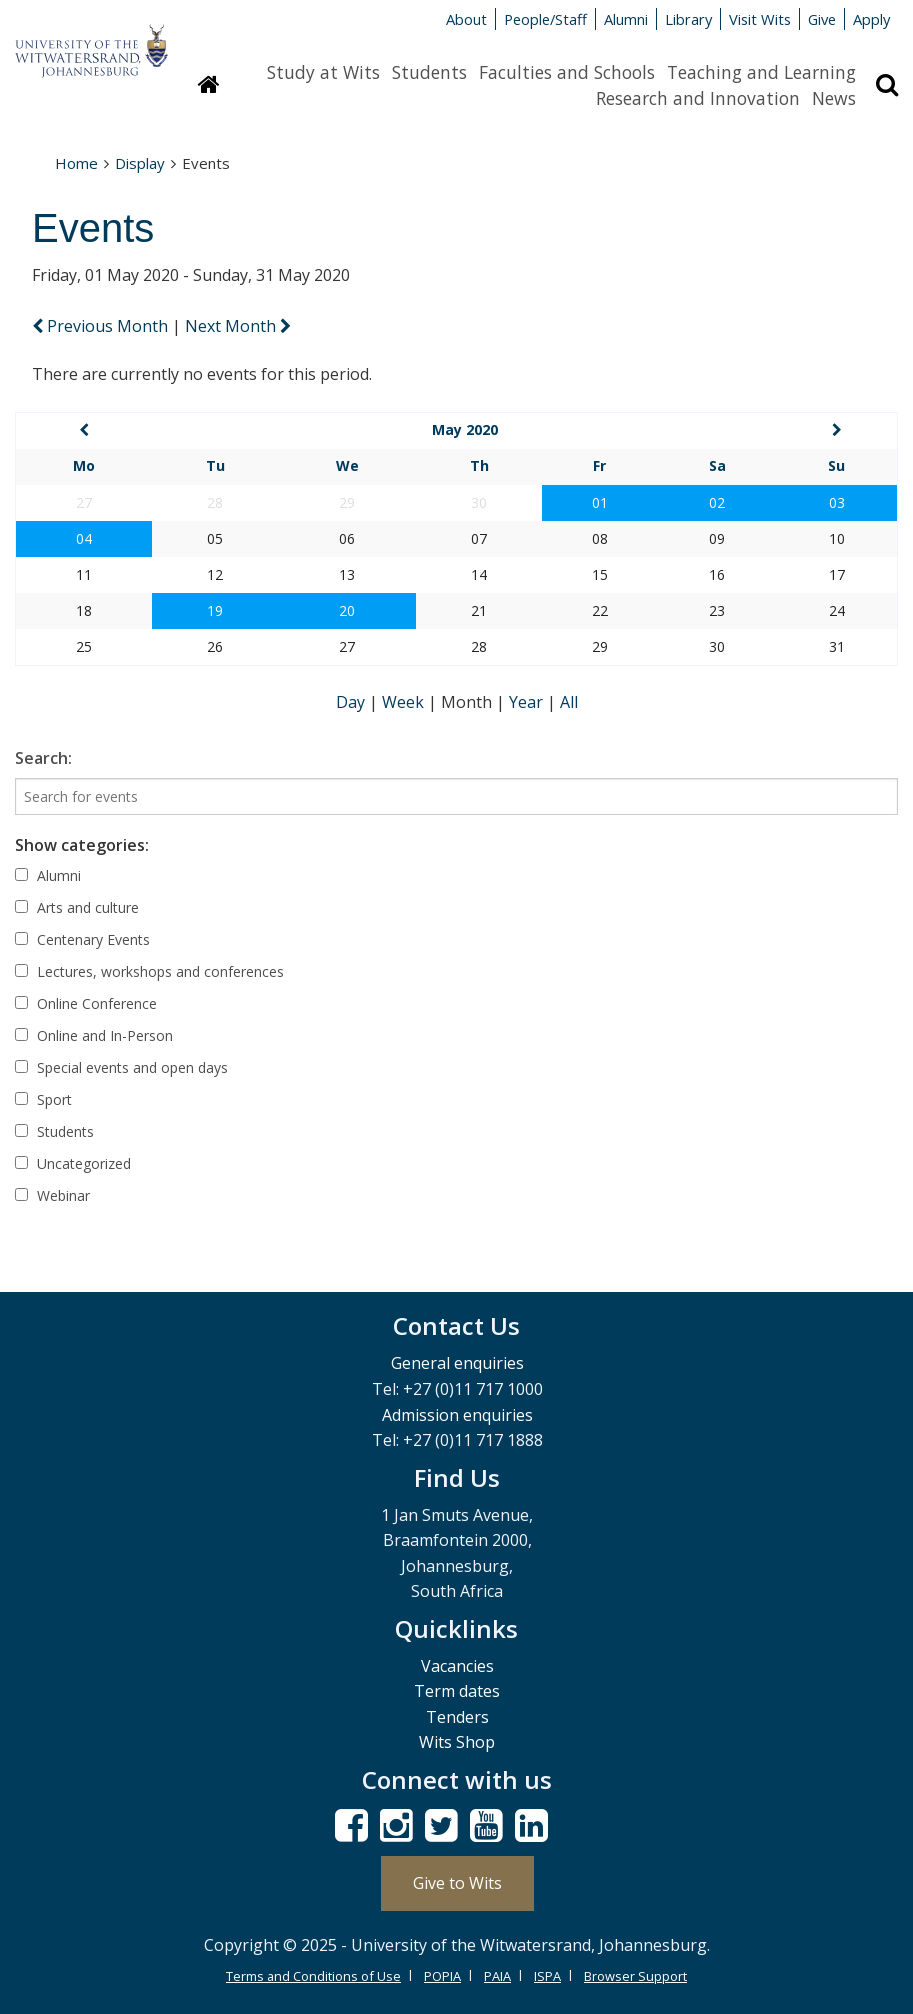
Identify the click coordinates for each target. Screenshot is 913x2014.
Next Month (238, 326)
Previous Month (102, 326)
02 (717, 502)
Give (822, 19)
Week (405, 702)
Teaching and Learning (761, 72)
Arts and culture (77, 907)
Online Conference (86, 1003)
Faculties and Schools (567, 72)
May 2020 (465, 429)
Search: (43, 758)
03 (837, 502)
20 (347, 610)
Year (528, 702)
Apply (871, 19)
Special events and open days (121, 1067)
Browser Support (635, 1976)
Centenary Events (82, 939)
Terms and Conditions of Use (313, 1976)
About (466, 19)
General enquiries (457, 1363)
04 (84, 538)
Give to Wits (457, 1883)
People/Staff (545, 19)
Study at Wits (323, 72)
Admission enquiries (457, 1415)
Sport (43, 1099)
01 (600, 502)
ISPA (547, 1976)
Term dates (457, 1691)
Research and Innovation (698, 98)
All (569, 702)
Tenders (457, 1717)
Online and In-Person (94, 1035)
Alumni (626, 19)
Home (76, 163)
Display (140, 163)
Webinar (52, 1195)
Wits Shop (457, 1742)
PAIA (497, 1976)
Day (352, 702)
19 (215, 610)
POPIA (442, 1976)
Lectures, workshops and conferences (149, 971)
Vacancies (457, 1666)
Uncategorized (73, 1163)
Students (429, 72)
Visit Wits (760, 19)
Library (688, 19)
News (834, 98)
